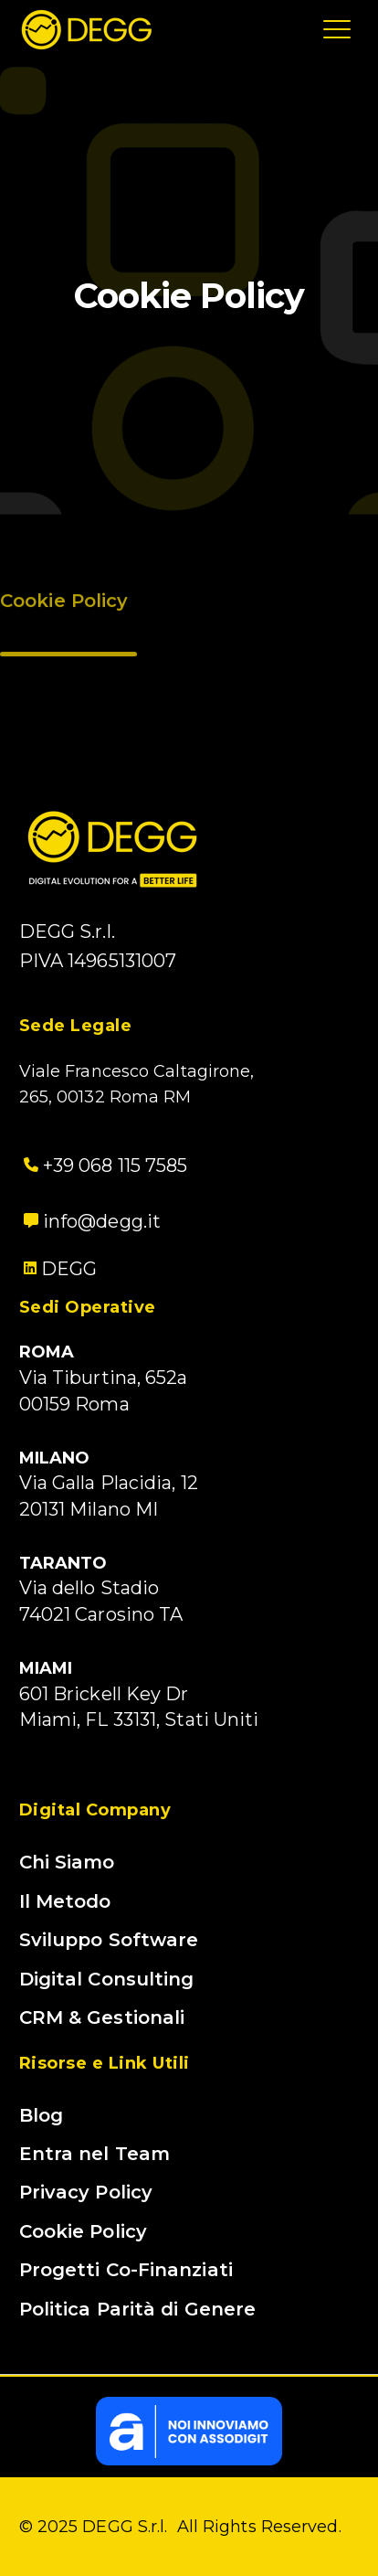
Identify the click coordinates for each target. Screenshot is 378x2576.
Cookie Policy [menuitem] (83, 2231)
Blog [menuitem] (41, 2115)
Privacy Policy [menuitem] (85, 2192)
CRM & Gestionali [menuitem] (102, 2017)
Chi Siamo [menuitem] (67, 1862)
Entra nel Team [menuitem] (94, 2154)
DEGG (69, 1269)
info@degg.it (90, 1221)
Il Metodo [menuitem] (65, 1901)
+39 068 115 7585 (103, 1165)
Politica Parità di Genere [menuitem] (138, 2309)
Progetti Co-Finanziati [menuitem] (126, 2270)
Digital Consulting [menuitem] (106, 1979)
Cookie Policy (64, 604)
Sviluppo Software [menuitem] (109, 1940)
